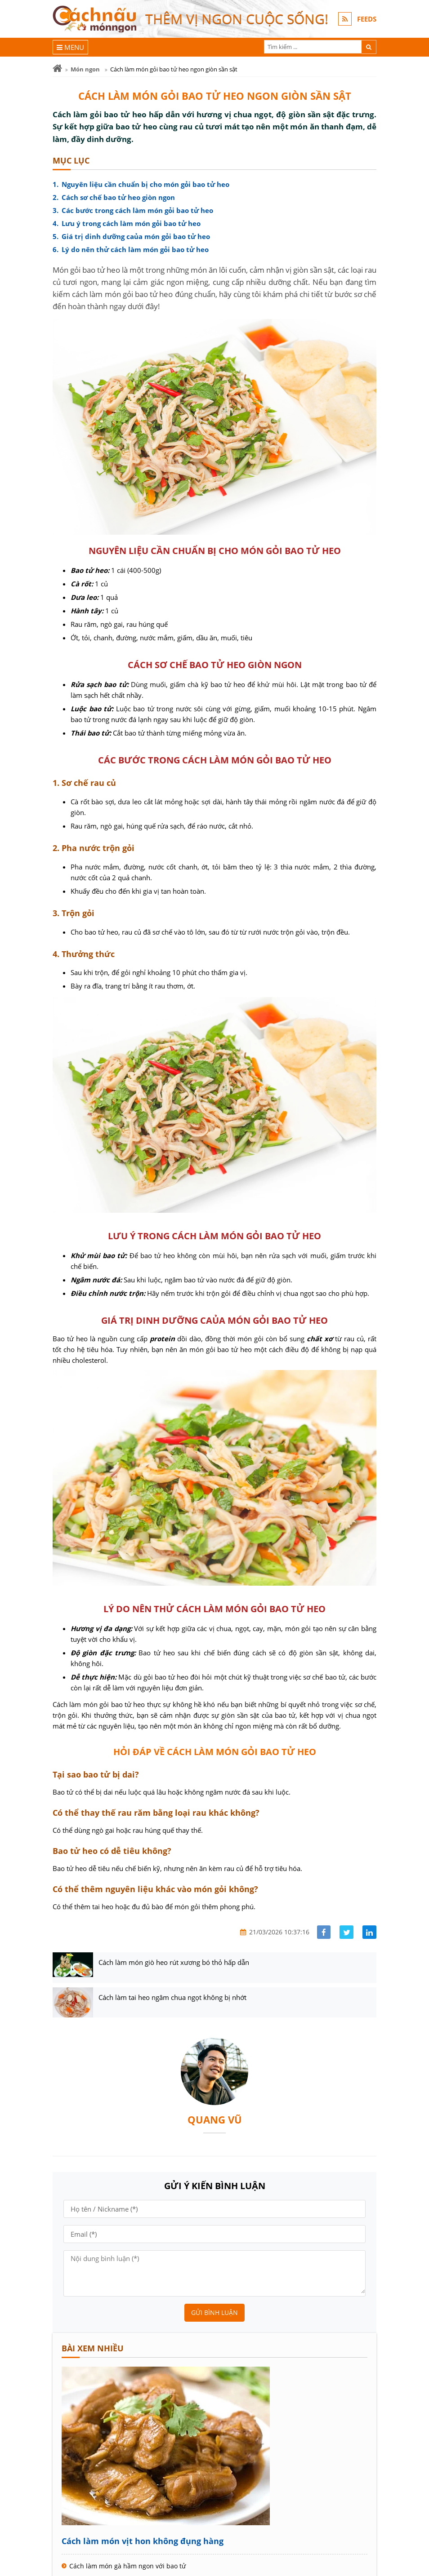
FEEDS (366, 18)
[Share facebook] (324, 1932)
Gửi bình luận (214, 2312)
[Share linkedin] (369, 1932)
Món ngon (85, 69)
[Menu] (70, 47)
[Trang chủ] (57, 68)
